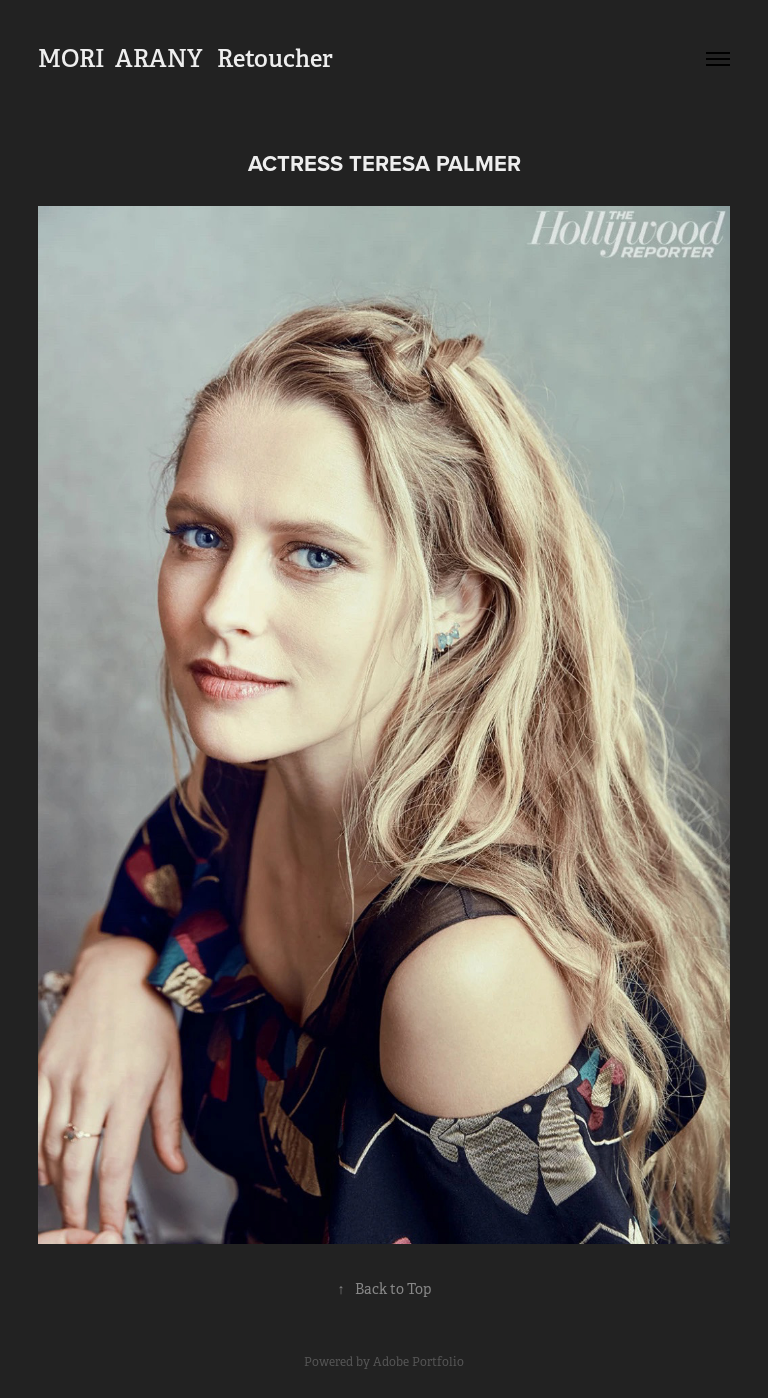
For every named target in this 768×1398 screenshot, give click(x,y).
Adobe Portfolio (418, 1362)
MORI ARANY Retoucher (185, 58)
